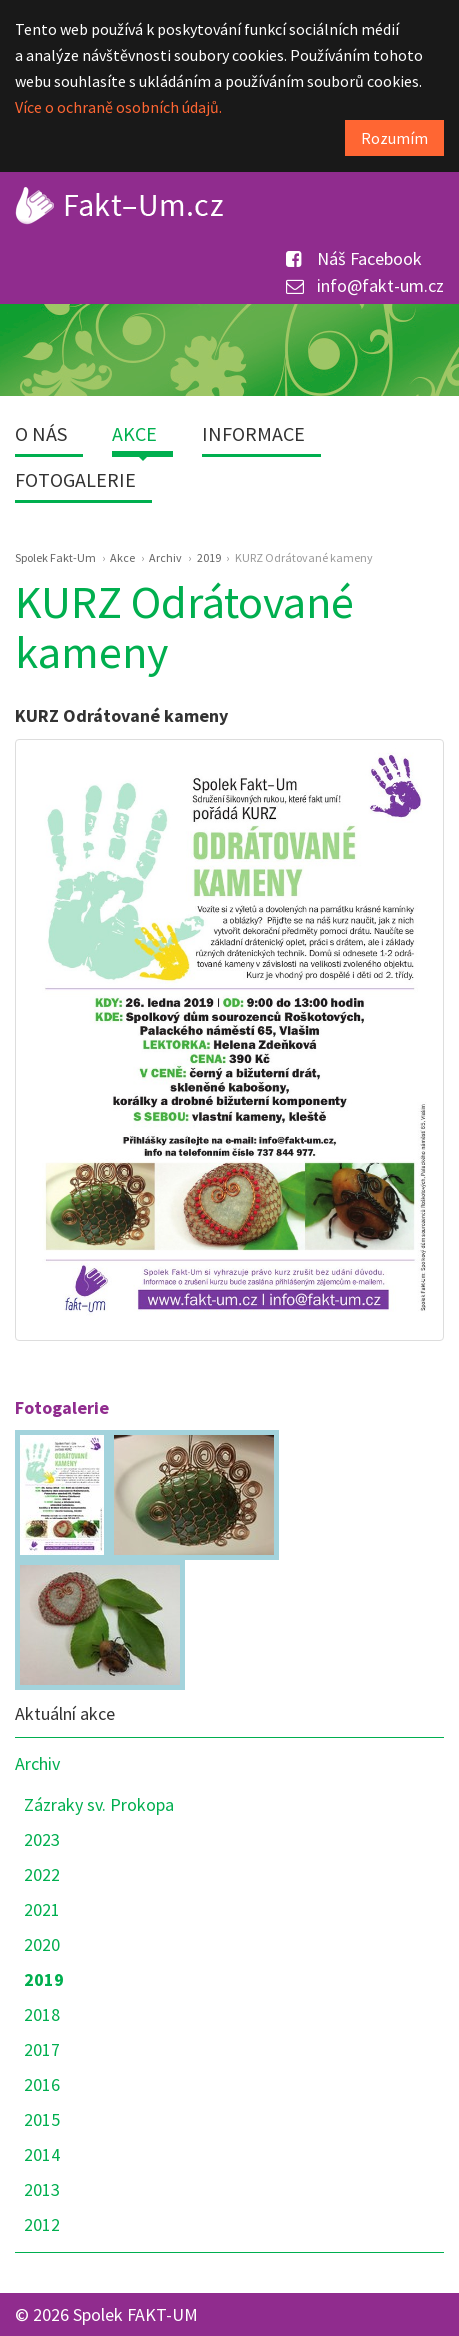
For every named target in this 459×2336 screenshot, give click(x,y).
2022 (42, 1874)
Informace (253, 433)
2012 (42, 2224)
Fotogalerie (75, 479)
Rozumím (394, 138)
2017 (42, 2049)
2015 (42, 2119)
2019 (44, 1979)
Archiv (37, 1763)
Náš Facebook (354, 258)
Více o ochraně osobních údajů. (118, 107)
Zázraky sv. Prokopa (99, 1804)
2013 (42, 2189)
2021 (42, 1909)
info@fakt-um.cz (365, 285)
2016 (42, 2084)
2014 (42, 2154)
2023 (42, 1839)
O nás (41, 433)
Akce (134, 433)
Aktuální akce (65, 1713)
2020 (42, 1944)
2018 (42, 2014)
